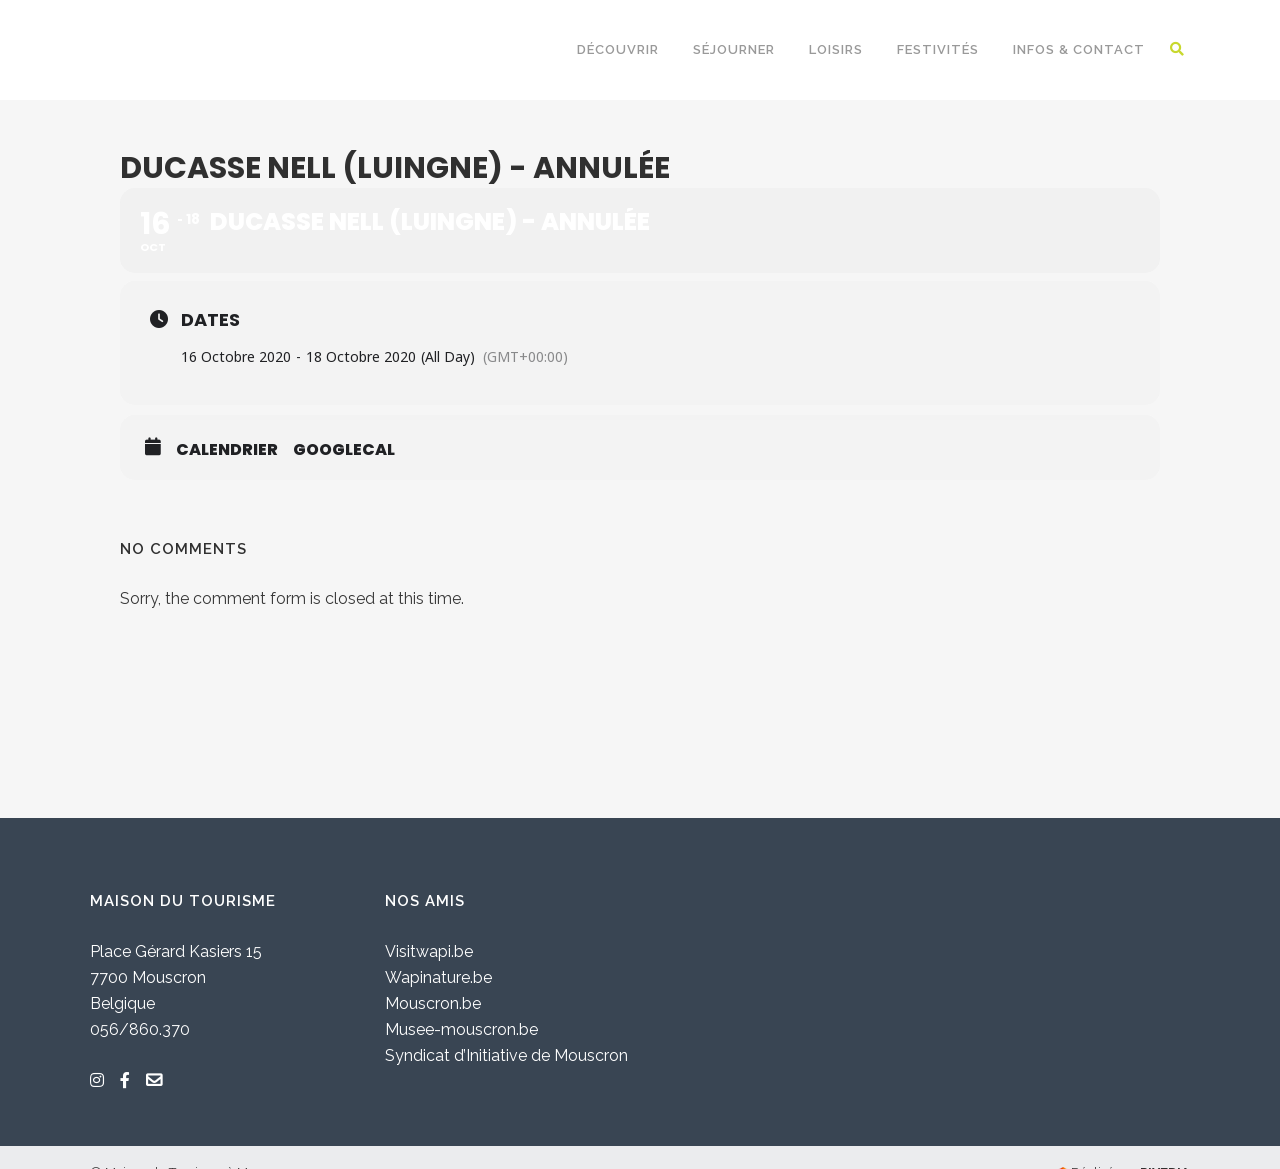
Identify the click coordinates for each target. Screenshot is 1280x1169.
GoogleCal (344, 450)
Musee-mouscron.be (461, 1029)
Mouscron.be (433, 1003)
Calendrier (227, 450)
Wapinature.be (438, 977)
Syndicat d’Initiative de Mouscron (506, 1055)
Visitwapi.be (429, 951)
